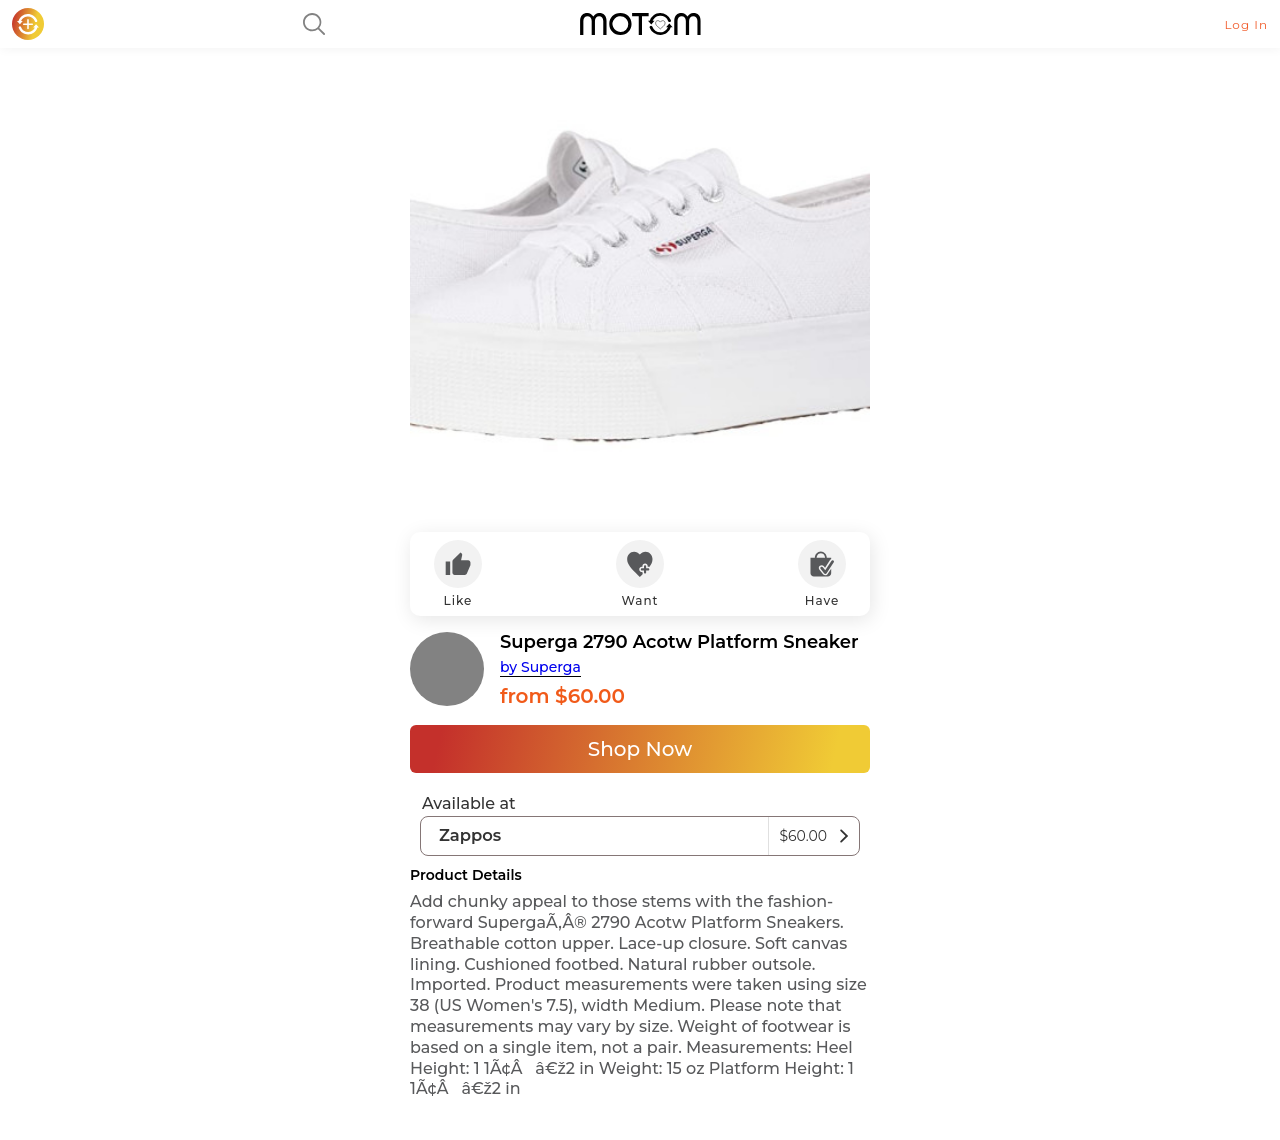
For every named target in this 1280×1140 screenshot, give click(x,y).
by (540, 667)
